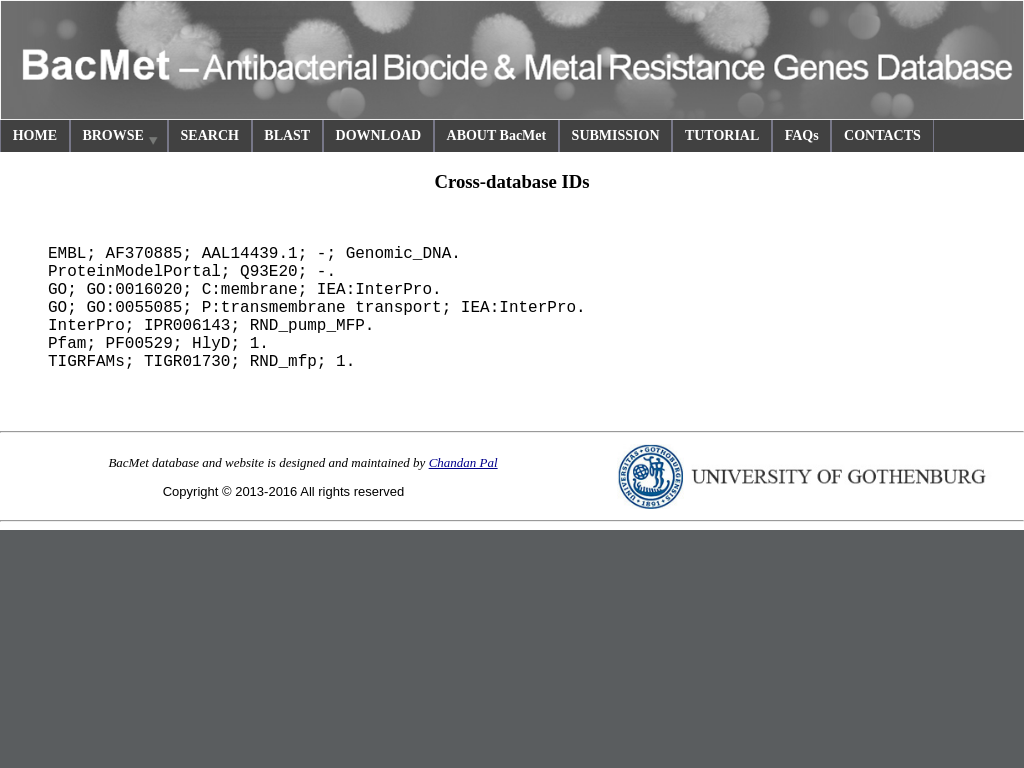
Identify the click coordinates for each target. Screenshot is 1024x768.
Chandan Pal (463, 462)
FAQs (802, 135)
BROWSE (121, 138)
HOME (35, 135)
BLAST (287, 135)
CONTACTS (882, 135)
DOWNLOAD (379, 135)
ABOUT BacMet (497, 135)
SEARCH (210, 135)
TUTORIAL (722, 135)
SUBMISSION (616, 135)
